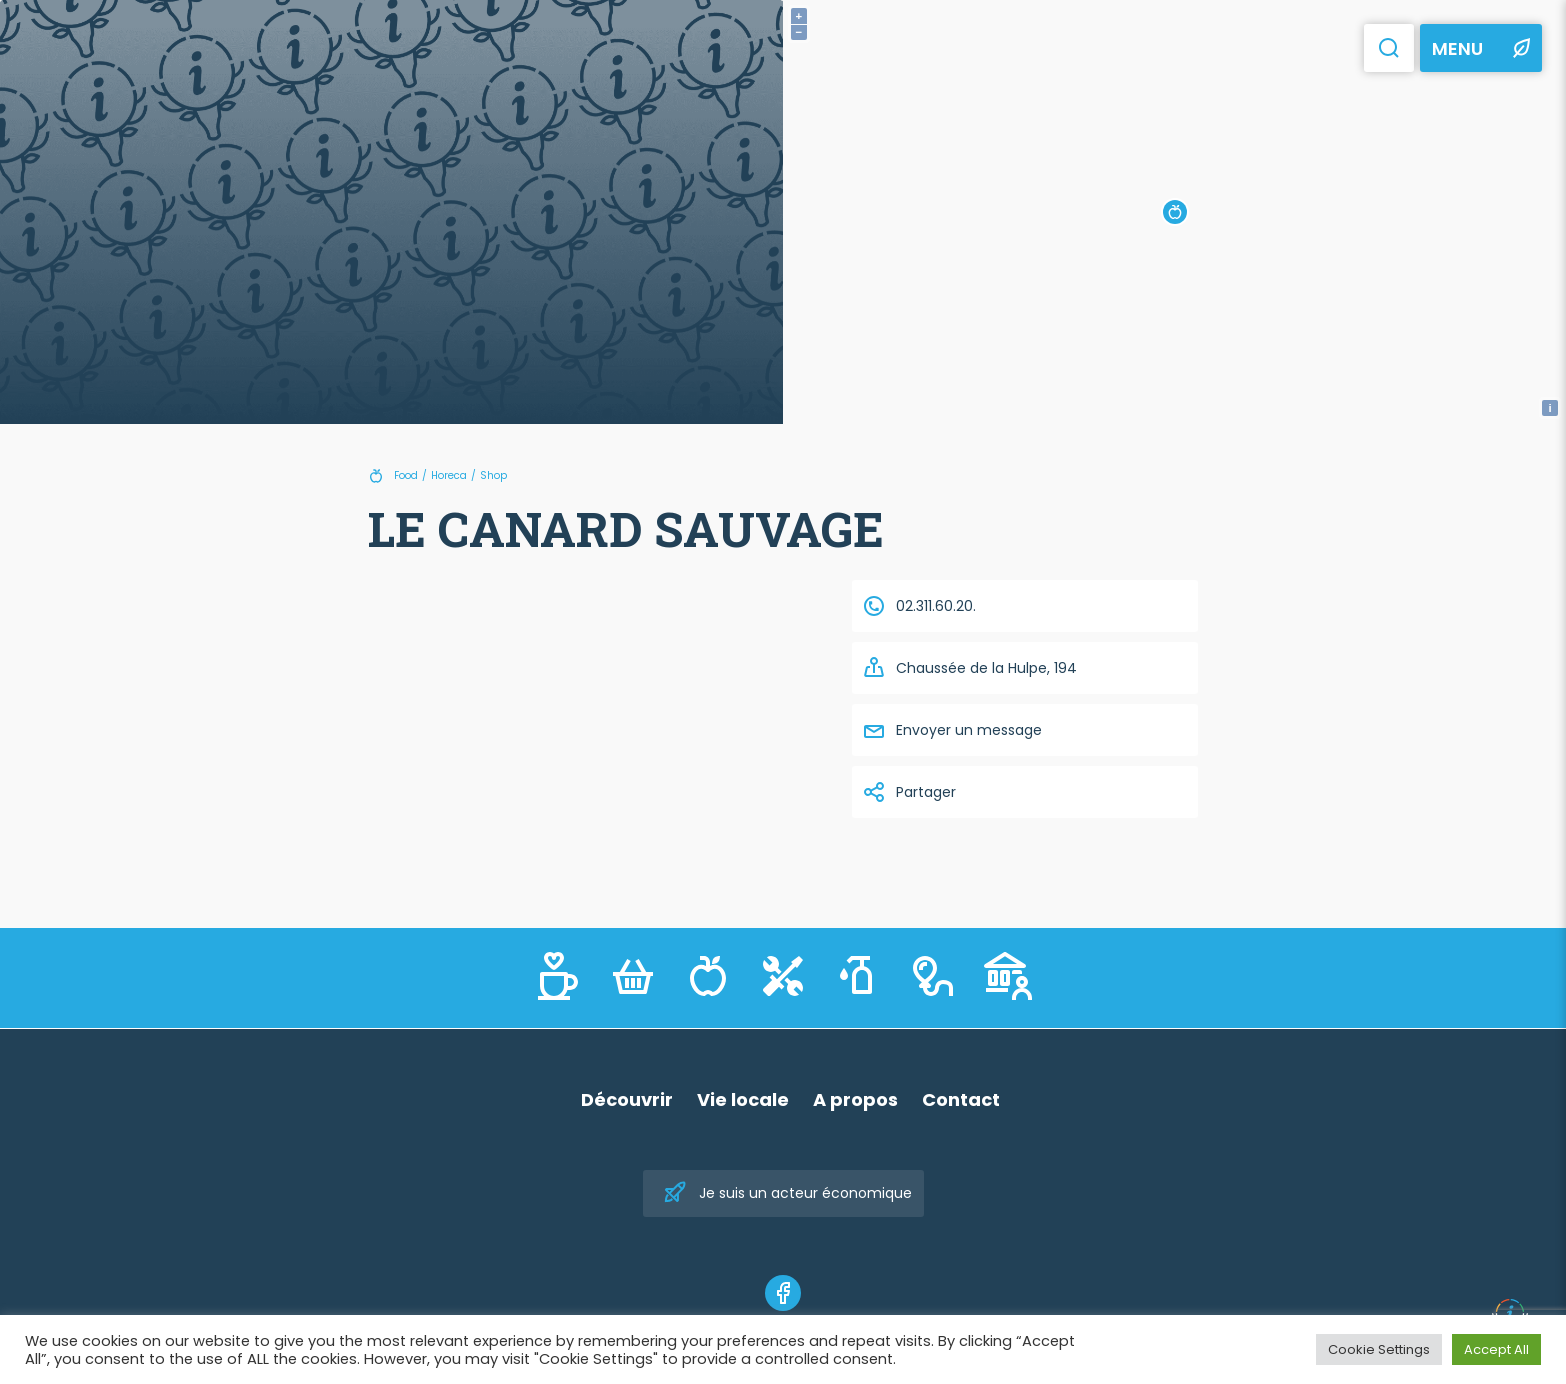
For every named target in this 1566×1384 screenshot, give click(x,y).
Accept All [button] (1496, 1349)
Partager (909, 792)
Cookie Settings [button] (1379, 1349)
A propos (855, 1099)
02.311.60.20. (919, 606)
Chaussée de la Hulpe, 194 (969, 668)
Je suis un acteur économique (787, 1193)
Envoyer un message (952, 730)
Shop (493, 475)
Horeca (449, 475)
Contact (961, 1099)
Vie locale (743, 1099)
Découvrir (627, 1099)
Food (406, 475)
